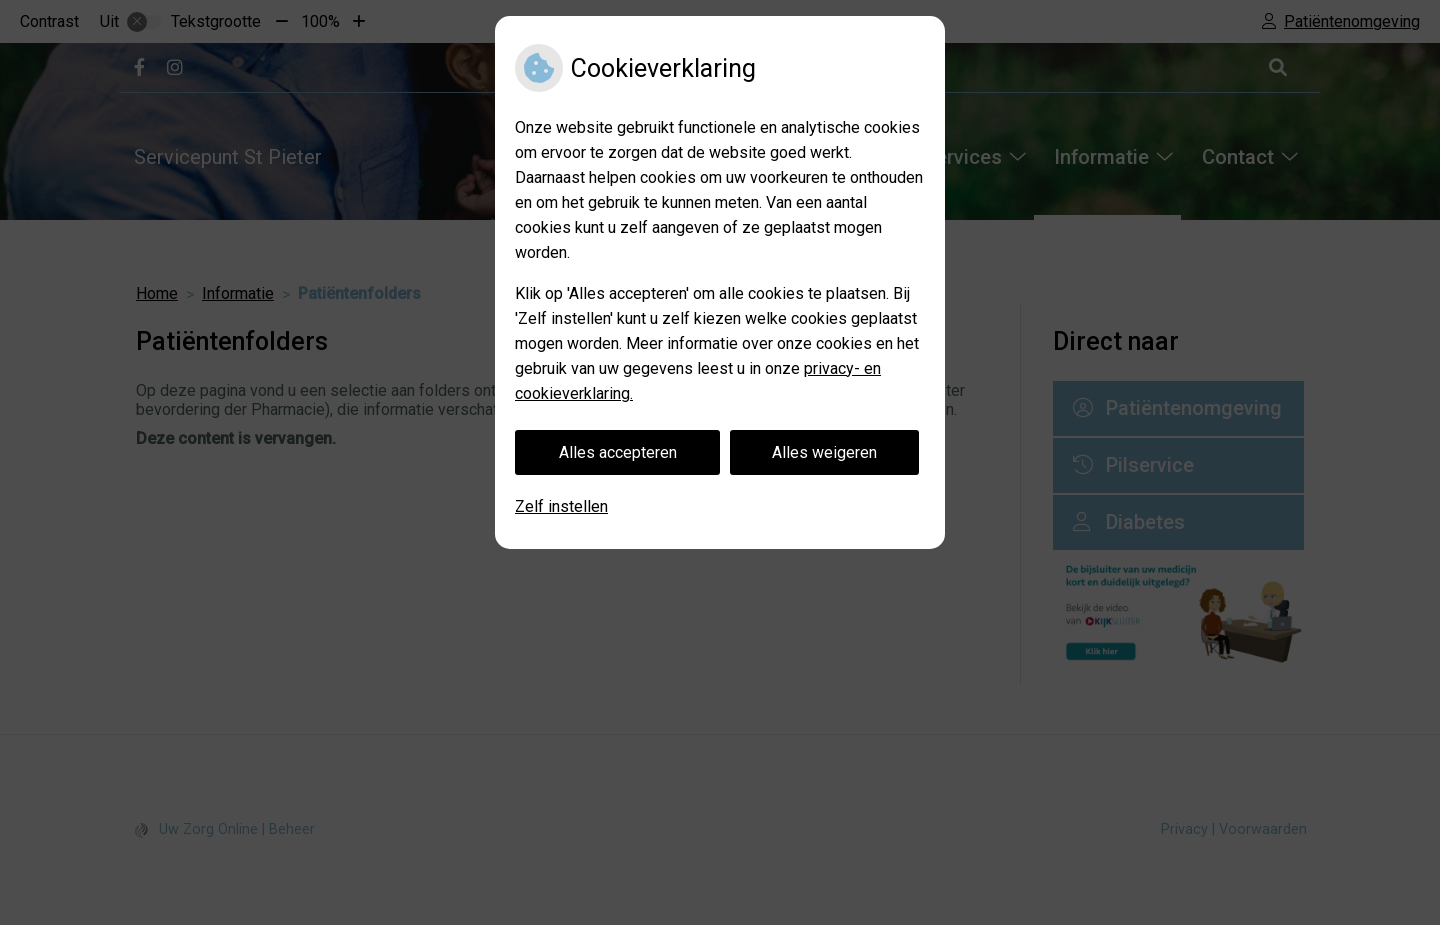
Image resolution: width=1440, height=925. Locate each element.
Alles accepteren (618, 452)
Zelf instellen (561, 506)
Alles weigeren (824, 452)
